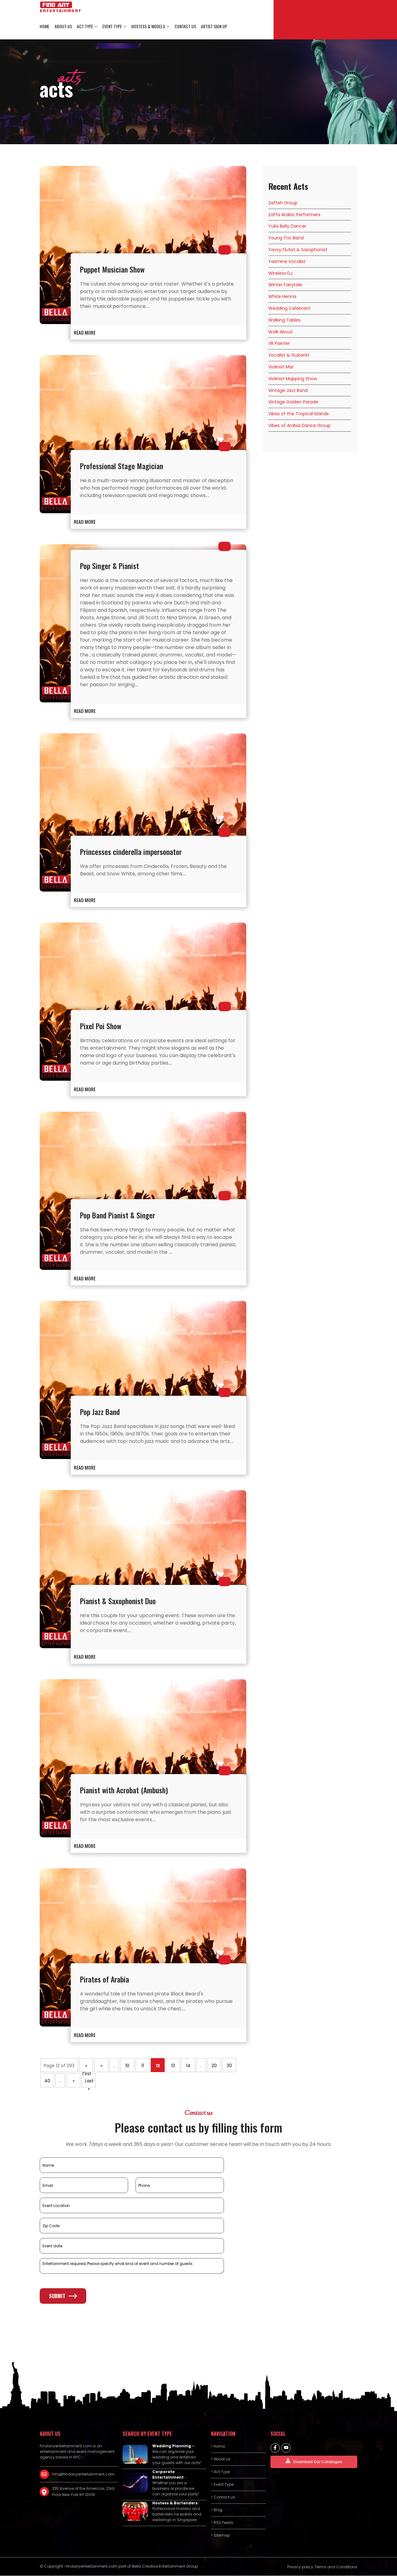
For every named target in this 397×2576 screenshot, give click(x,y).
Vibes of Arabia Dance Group (299, 426)
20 (214, 2066)
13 (173, 2066)
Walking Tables (284, 320)
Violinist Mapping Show (292, 379)
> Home (218, 2446)
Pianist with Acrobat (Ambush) (124, 1789)
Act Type (85, 26)
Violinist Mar (281, 367)
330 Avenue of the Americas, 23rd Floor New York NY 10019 (83, 2491)
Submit (63, 2296)
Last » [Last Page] (89, 2083)
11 (142, 2066)
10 (127, 2066)
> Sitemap (220, 2535)
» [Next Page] (73, 2081)
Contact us (184, 26)
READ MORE (85, 332)
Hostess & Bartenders (175, 2503)
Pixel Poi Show (101, 1025)
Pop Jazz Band (100, 1411)
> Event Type (222, 2484)
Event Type (112, 26)
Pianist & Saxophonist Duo (118, 1600)
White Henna (282, 297)
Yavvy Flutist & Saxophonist (298, 250)
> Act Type (220, 2471)
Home (44, 26)
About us (63, 26)
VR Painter (279, 343)
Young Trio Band (286, 238)
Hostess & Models (148, 26)
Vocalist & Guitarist (289, 355)
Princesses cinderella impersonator (131, 851)
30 (229, 2066)
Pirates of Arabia (105, 1979)
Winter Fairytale (285, 285)
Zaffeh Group (282, 203)
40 (47, 2081)
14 (188, 2066)
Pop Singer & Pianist (110, 565)
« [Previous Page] (101, 2066)
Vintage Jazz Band (288, 390)
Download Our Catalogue (314, 2461)
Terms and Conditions (335, 2566)
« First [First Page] (87, 2067)
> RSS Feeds (222, 2522)
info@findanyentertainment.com (83, 2474)
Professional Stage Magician (121, 465)
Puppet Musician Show (112, 269)
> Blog (216, 2509)
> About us (220, 2459)
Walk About (280, 332)
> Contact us (223, 2497)
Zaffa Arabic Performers (294, 214)
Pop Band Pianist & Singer (118, 1215)
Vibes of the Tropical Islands (298, 414)
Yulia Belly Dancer (287, 226)
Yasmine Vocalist (287, 262)
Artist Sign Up (213, 26)
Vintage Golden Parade (293, 402)
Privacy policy (300, 2566)
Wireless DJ (280, 273)
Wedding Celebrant (289, 308)
